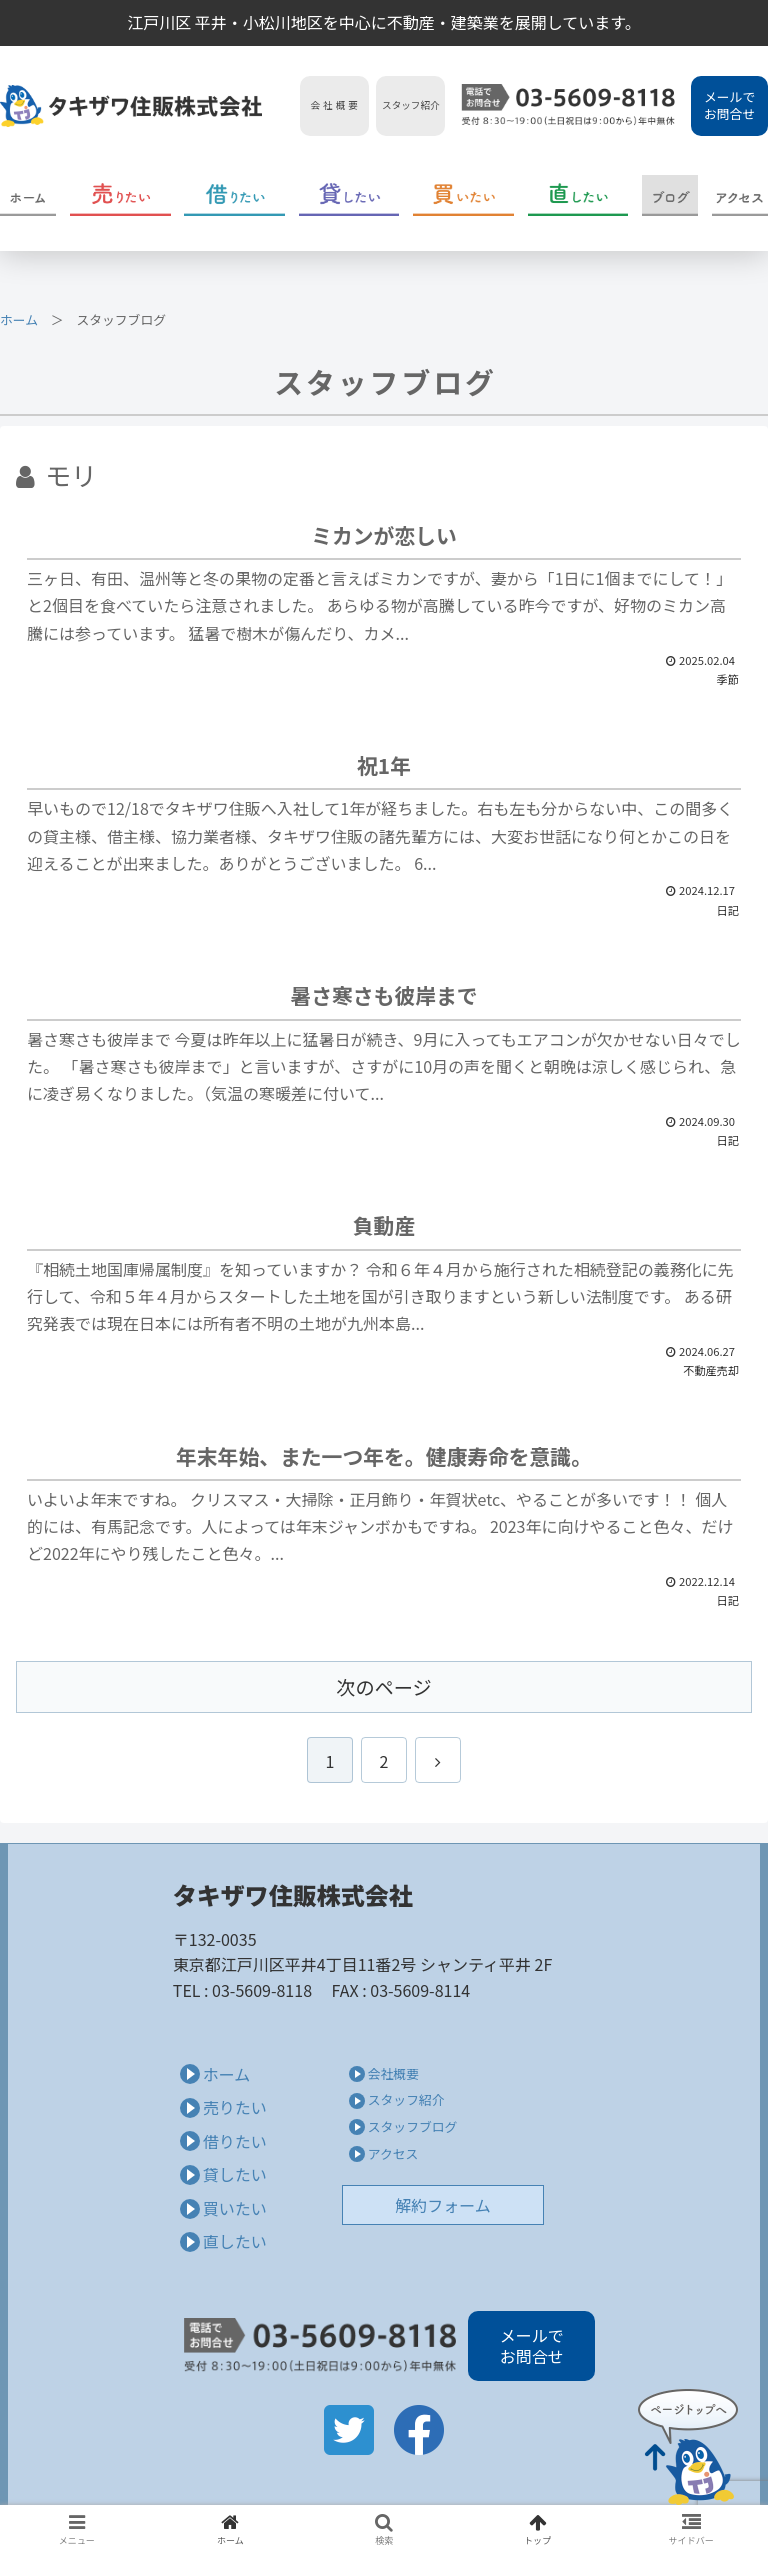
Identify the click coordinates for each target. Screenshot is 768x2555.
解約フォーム (443, 2205)
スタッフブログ (413, 2126)
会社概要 (393, 2073)
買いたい (235, 2208)
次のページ (384, 1687)
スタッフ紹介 (406, 2099)
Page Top (688, 2447)
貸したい (235, 2174)
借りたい (235, 2141)
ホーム (19, 319)
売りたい (235, 2107)
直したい (235, 2241)
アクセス (393, 2153)
